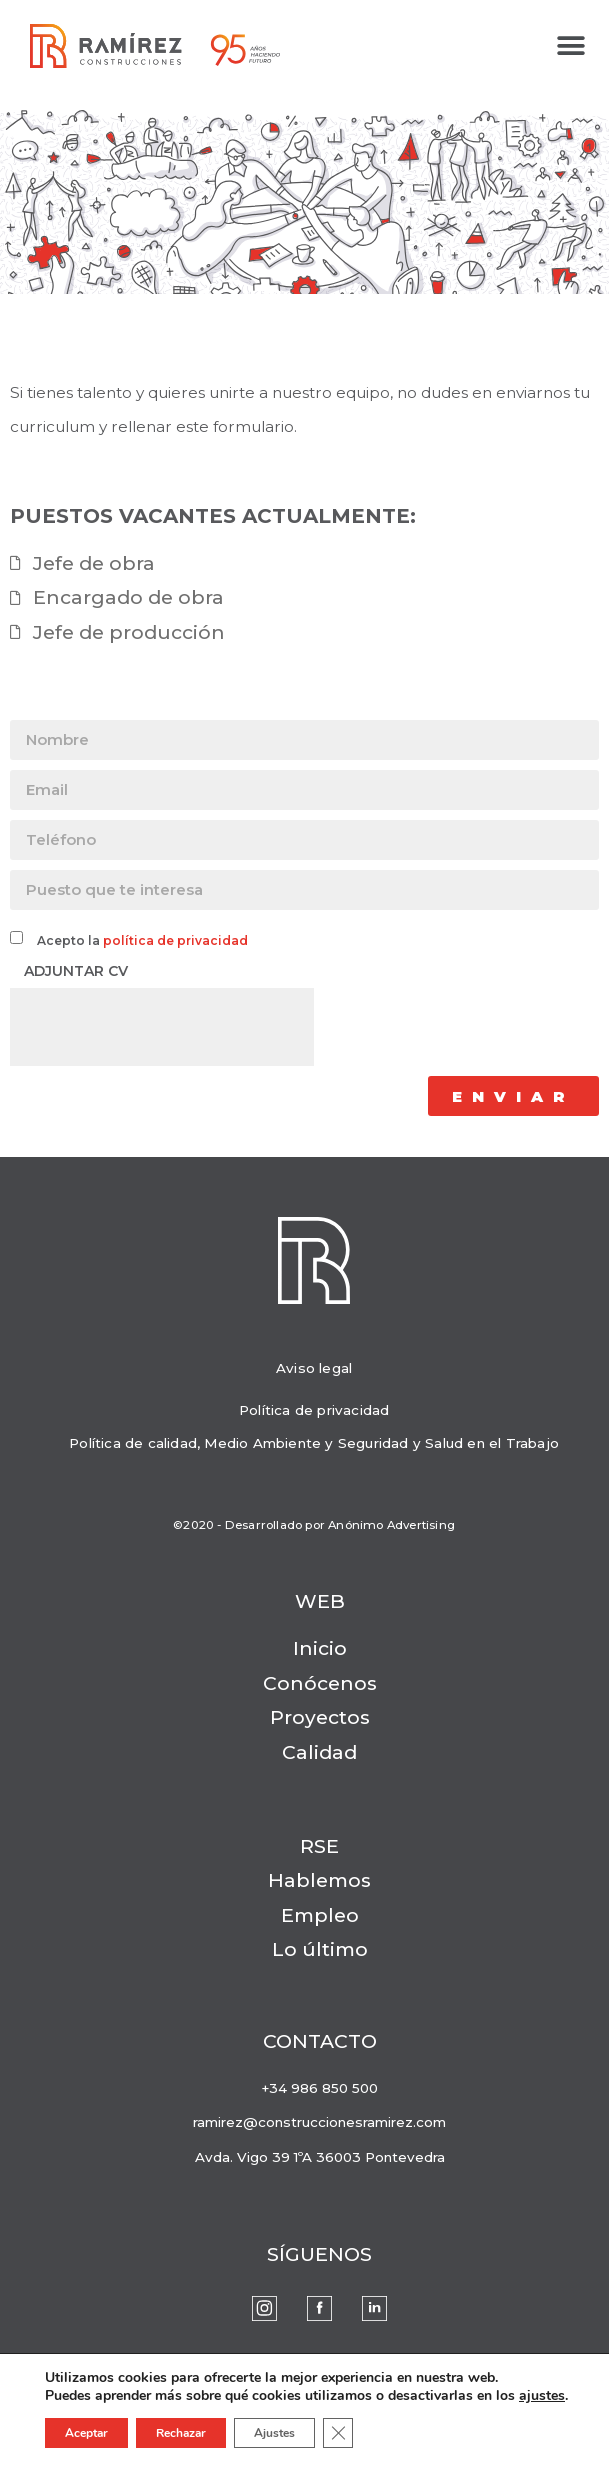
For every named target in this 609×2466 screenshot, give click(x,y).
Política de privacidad (314, 1410)
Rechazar (181, 2433)
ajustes (542, 2396)
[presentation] (162, 1027)
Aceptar (86, 2433)
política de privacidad (175, 940)
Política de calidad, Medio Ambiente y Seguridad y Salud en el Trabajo (314, 1443)
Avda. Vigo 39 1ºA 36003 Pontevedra (320, 2157)
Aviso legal (314, 1368)
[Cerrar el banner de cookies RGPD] (338, 2433)
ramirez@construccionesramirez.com (319, 2122)
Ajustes (274, 2433)
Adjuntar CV (74, 971)
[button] (571, 46)
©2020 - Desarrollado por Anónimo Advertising (314, 1525)
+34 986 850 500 (319, 2088)
